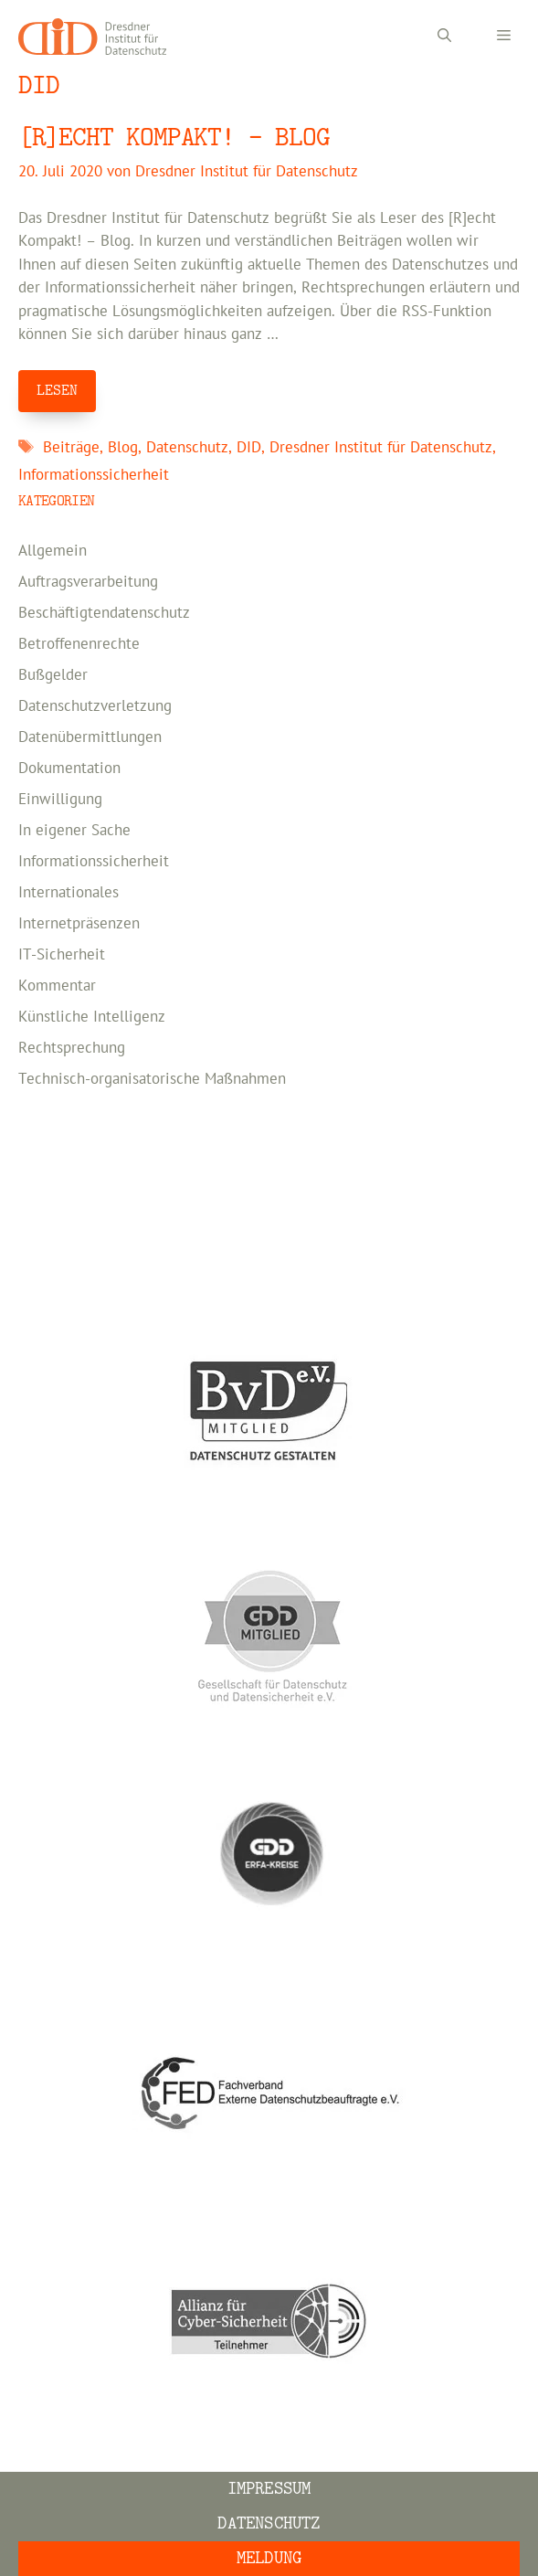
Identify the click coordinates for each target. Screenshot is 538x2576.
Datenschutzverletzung (95, 706)
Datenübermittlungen (90, 737)
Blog (123, 448)
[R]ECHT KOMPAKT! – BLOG (173, 137)
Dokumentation (69, 768)
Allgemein (52, 551)
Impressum (269, 2488)
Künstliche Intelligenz (91, 1017)
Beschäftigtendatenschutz (104, 613)
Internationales (68, 893)
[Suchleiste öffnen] (444, 36)
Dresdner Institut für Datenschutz (380, 448)
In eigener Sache (74, 831)
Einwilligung (60, 799)
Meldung (269, 2558)
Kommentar (57, 986)
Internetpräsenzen (79, 924)
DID (249, 448)
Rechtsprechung (71, 1048)
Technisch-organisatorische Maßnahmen (152, 1079)
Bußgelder (53, 675)
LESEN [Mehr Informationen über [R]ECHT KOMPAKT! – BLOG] (57, 390)
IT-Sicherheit (61, 955)
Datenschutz (187, 448)
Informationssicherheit (93, 475)
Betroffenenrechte (79, 644)
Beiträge (71, 448)
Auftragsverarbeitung (88, 582)
